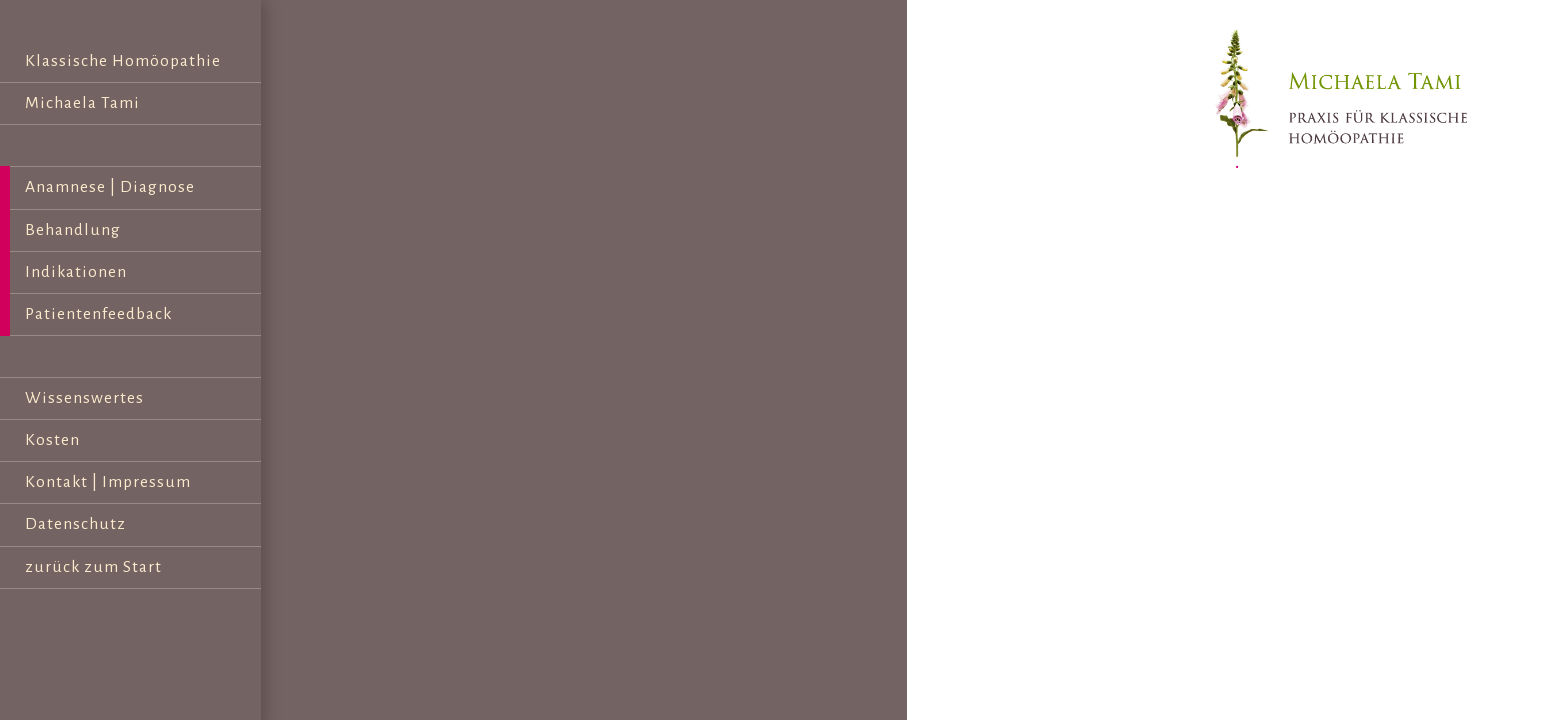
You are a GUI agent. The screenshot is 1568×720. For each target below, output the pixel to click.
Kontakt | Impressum (108, 482)
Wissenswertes (84, 398)
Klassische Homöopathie (123, 61)
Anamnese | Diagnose (110, 187)
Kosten (52, 440)
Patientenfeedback (98, 314)
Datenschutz (75, 524)
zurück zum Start (93, 567)
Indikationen (76, 272)
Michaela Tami (82, 103)
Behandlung (73, 230)
